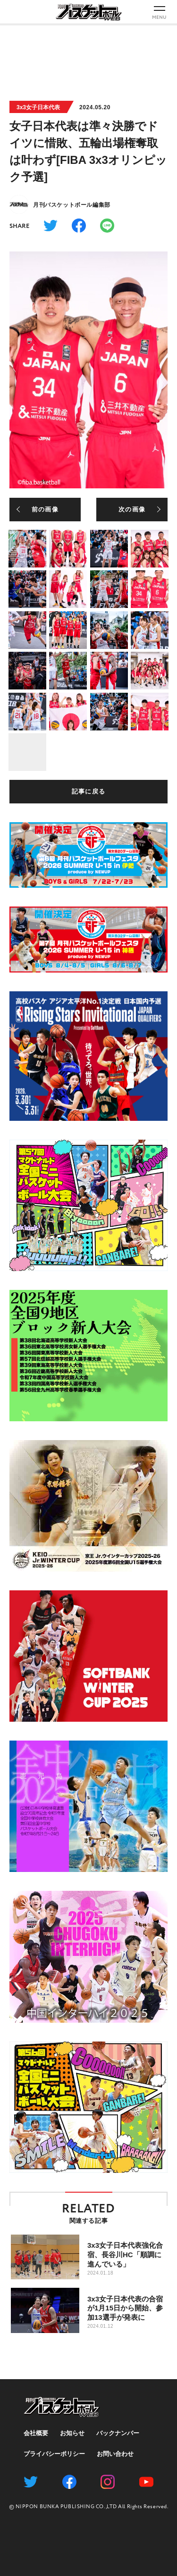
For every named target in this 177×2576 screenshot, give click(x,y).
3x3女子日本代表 (38, 107)
